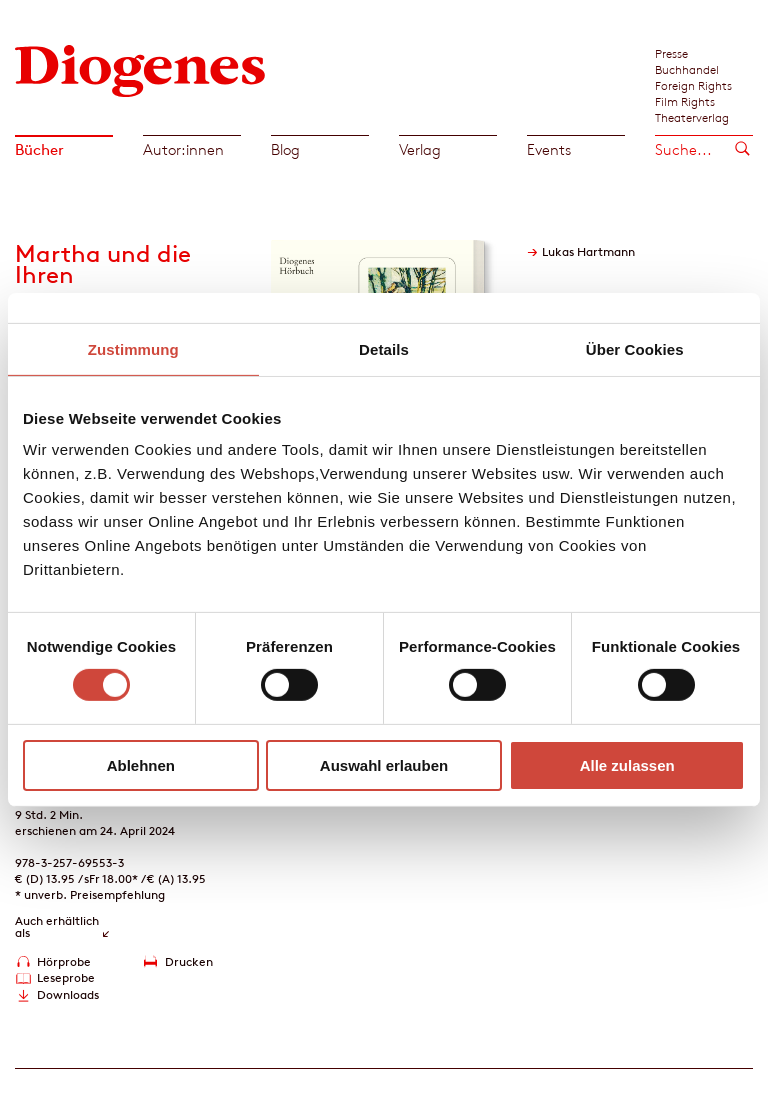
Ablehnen (141, 765)
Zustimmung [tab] (133, 348)
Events (549, 149)
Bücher (39, 149)
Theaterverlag (692, 117)
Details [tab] (384, 348)
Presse (671, 53)
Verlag (420, 149)
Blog (285, 149)
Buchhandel (687, 69)
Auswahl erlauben (384, 765)
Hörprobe (64, 961)
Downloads (68, 994)
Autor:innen (183, 149)
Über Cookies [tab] (635, 348)
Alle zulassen (627, 765)
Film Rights (685, 101)
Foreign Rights (693, 85)
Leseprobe (66, 977)
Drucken (189, 961)
